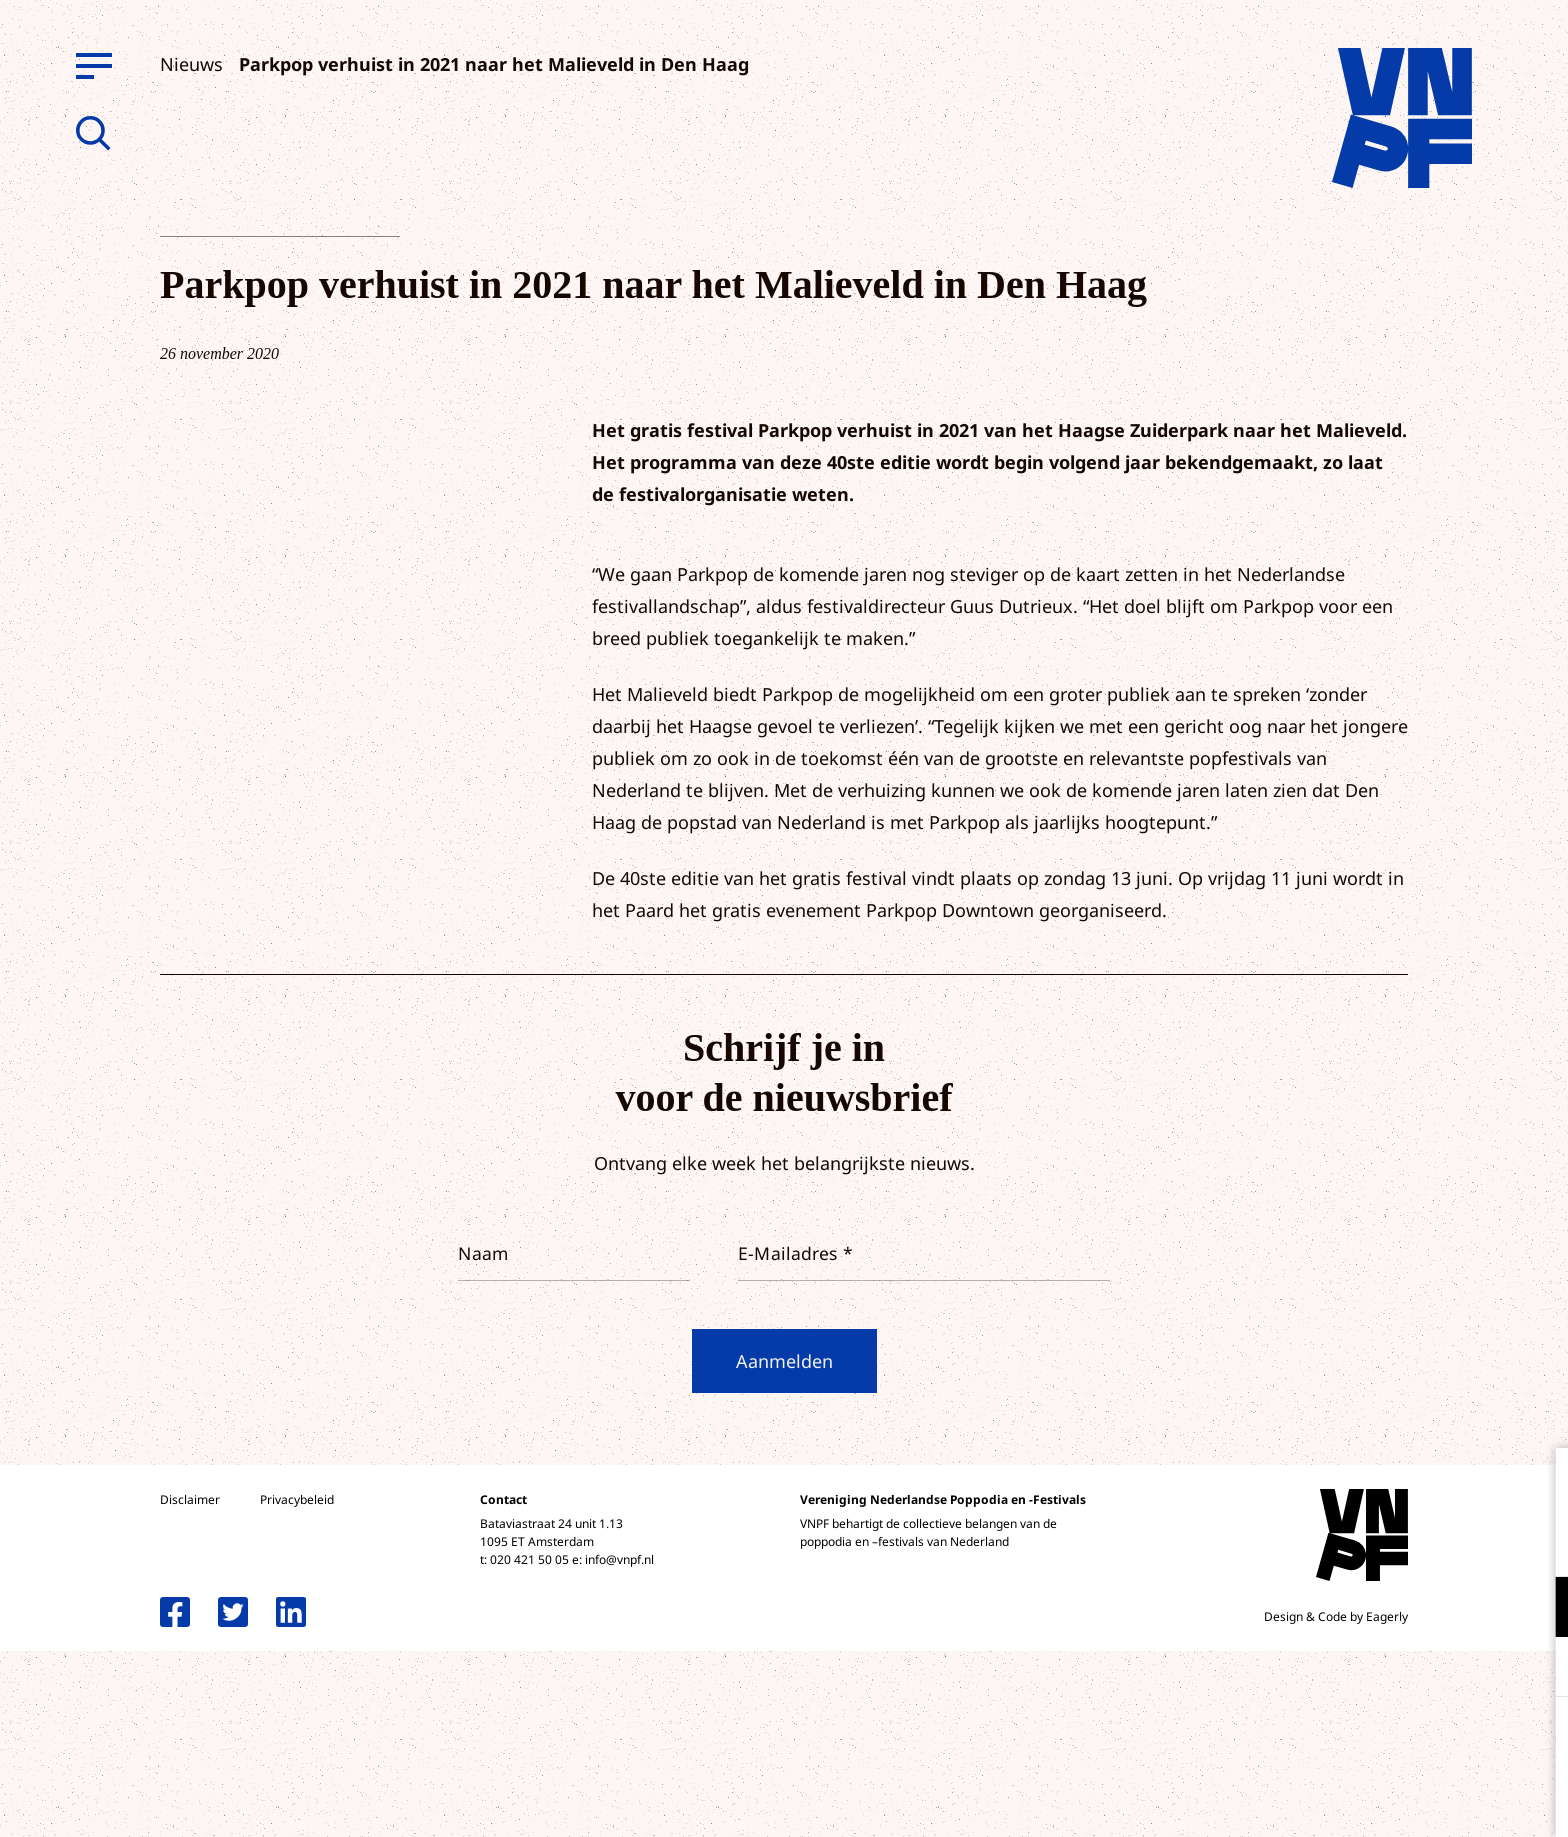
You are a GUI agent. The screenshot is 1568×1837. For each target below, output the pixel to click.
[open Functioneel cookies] (1536, 1609)
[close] (1537, 1484)
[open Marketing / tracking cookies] (1536, 1669)
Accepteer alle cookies (1398, 1741)
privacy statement (1469, 1541)
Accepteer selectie (1398, 1799)
